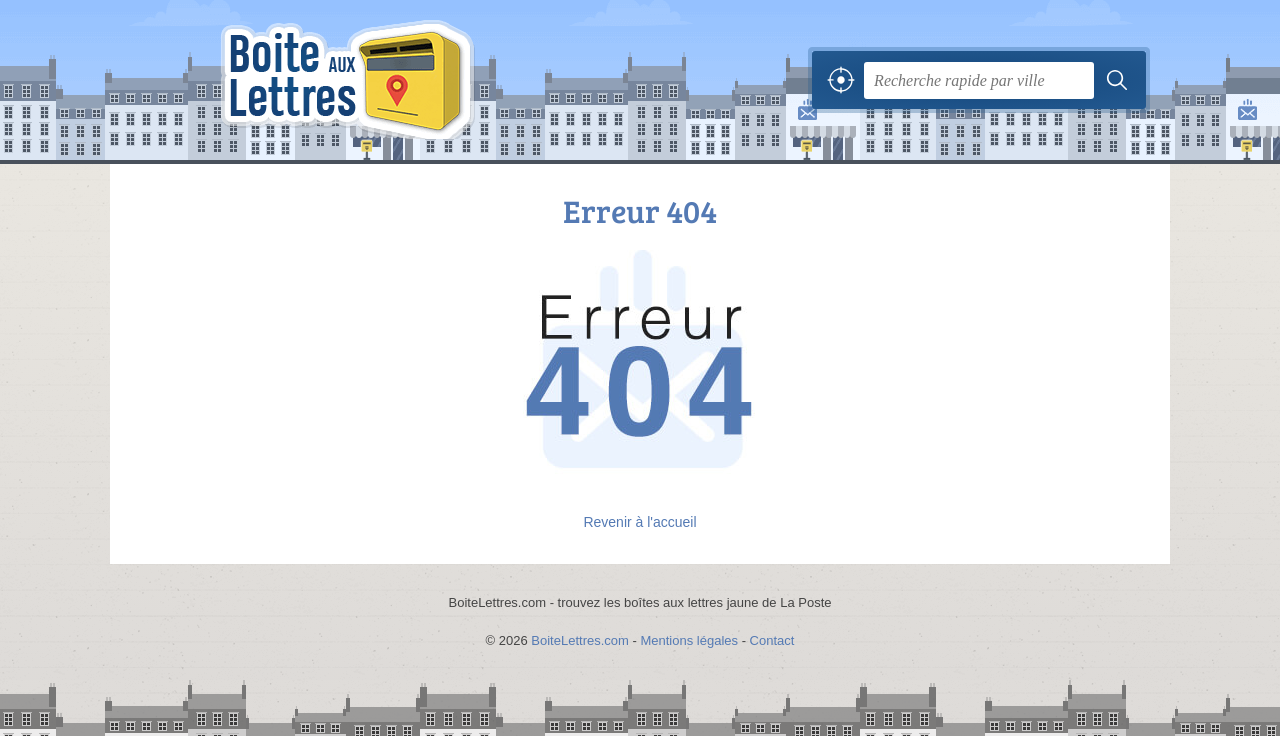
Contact (772, 640)
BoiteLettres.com (580, 640)
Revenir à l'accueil (639, 522)
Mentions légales (689, 640)
